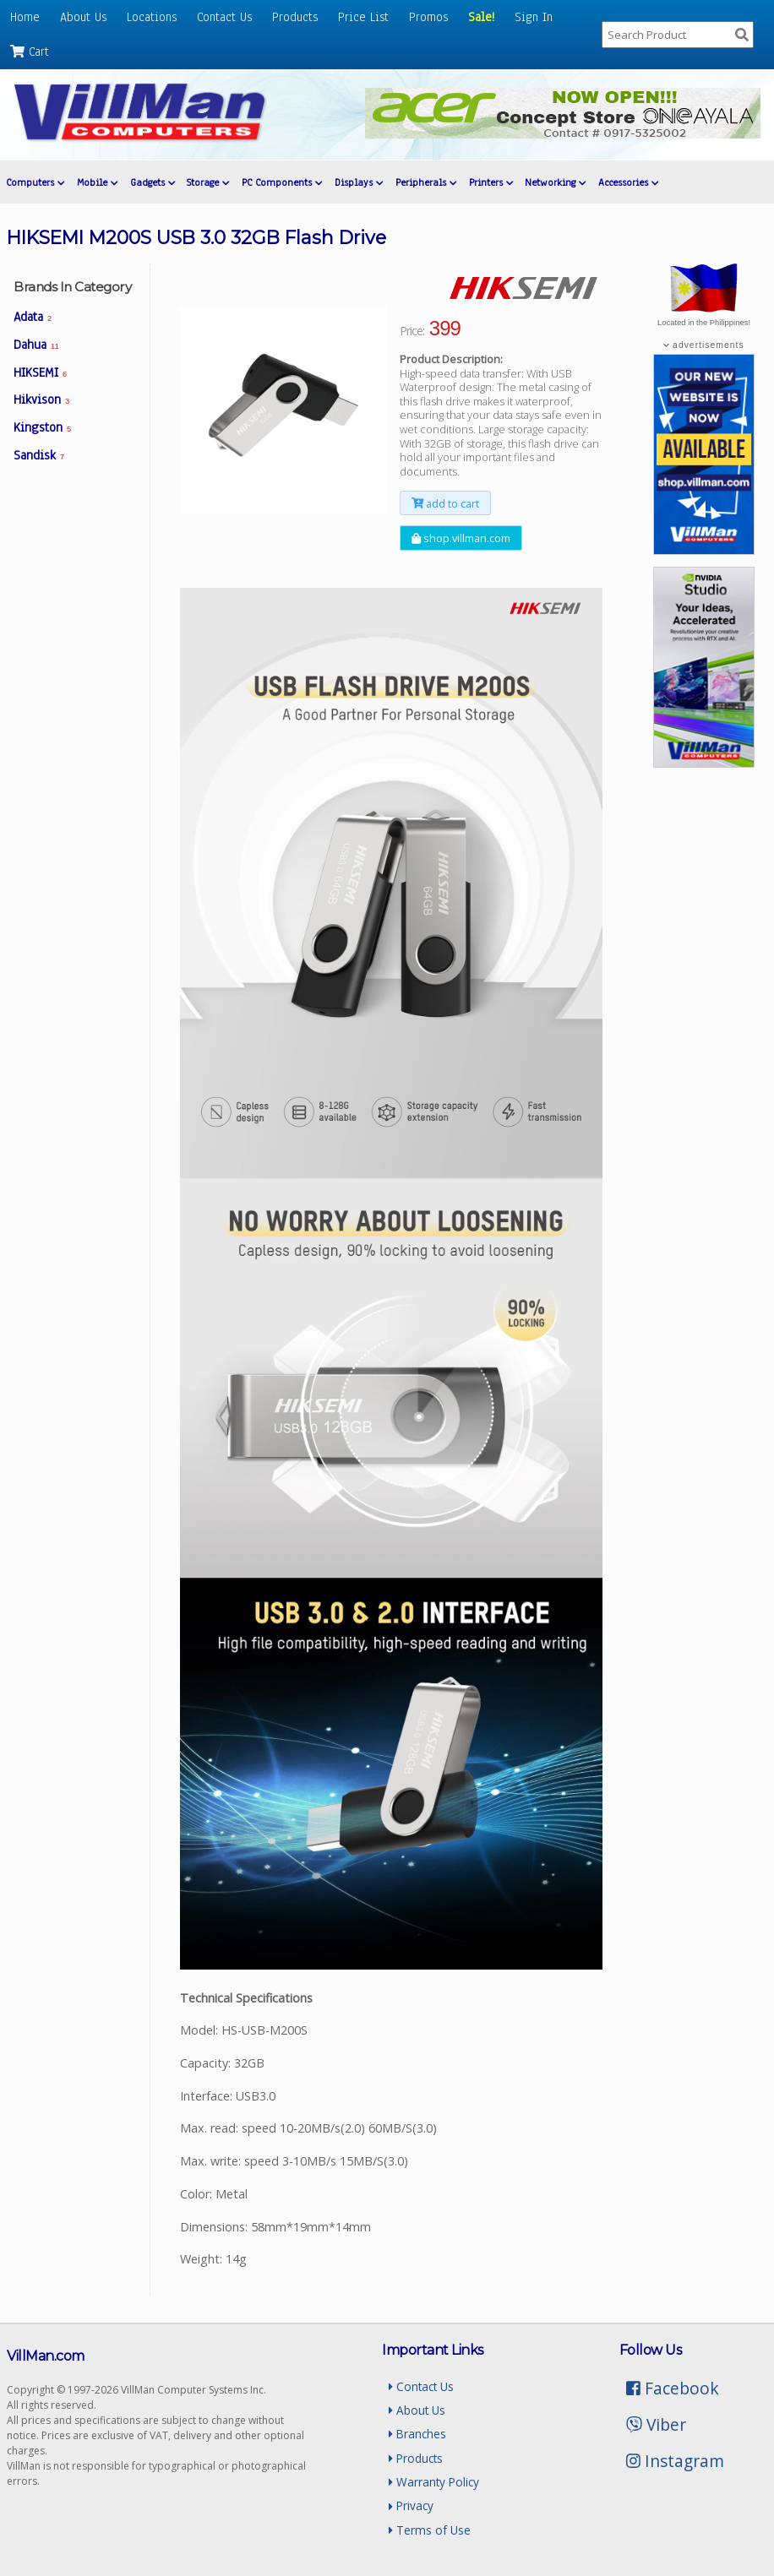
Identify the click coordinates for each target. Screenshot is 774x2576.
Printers (491, 182)
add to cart (445, 503)
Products (295, 16)
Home (25, 16)
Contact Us (224, 16)
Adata (33, 316)
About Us (83, 16)
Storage (208, 182)
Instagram (675, 2460)
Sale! (481, 16)
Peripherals (425, 182)
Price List (363, 16)
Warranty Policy (434, 2482)
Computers (35, 182)
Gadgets (152, 182)
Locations (152, 16)
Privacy (411, 2505)
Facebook (672, 2388)
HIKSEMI (40, 372)
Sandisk (39, 455)
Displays (359, 182)
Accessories (628, 182)
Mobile (97, 182)
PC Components (282, 182)
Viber (656, 2424)
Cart (29, 51)
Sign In (534, 16)
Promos (428, 16)
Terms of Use (430, 2530)
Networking (555, 182)
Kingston (42, 427)
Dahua (36, 344)
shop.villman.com (461, 538)
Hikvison (41, 399)
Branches (417, 2434)
